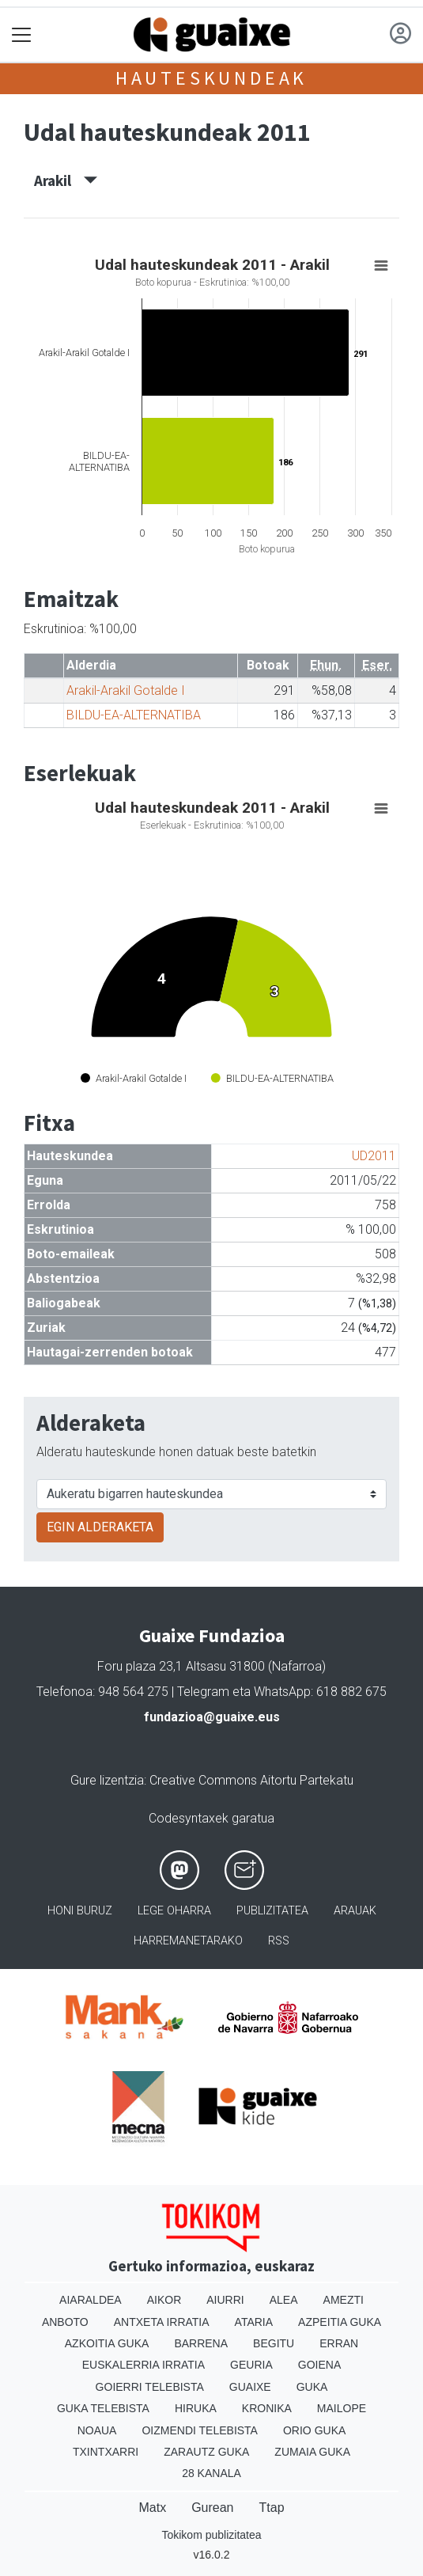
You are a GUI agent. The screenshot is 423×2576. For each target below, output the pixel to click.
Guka (312, 2387)
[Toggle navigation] (22, 35)
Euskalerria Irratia (143, 2364)
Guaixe (250, 2387)
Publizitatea (272, 1911)
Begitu (273, 2343)
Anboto (65, 2322)
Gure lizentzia (107, 1780)
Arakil (65, 180)
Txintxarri (105, 2451)
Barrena (201, 2343)
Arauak (355, 1911)
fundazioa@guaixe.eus (212, 1716)
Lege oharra (174, 1911)
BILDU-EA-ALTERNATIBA (133, 715)
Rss (278, 1941)
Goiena (319, 2364)
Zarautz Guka (206, 2451)
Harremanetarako (188, 1941)
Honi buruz (79, 1911)
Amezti (343, 2299)
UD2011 (374, 1155)
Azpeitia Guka (339, 2322)
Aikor (164, 2299)
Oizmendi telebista (200, 2430)
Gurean (212, 2507)
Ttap (272, 2507)
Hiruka (196, 2408)
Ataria (254, 2322)
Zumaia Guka (312, 2451)
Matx (152, 2507)
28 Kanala (211, 2473)
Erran (338, 2343)
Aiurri (225, 2299)
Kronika (267, 2408)
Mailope (341, 2408)
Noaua (97, 2430)
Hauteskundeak (211, 78)
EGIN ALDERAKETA (100, 1527)
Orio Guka (314, 2430)
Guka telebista (103, 2408)
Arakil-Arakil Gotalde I (125, 690)
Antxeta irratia (162, 2322)
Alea (284, 2299)
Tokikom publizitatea (211, 2535)
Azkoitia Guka (107, 2343)
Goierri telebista (150, 2387)
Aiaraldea (90, 2299)
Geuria (251, 2364)
